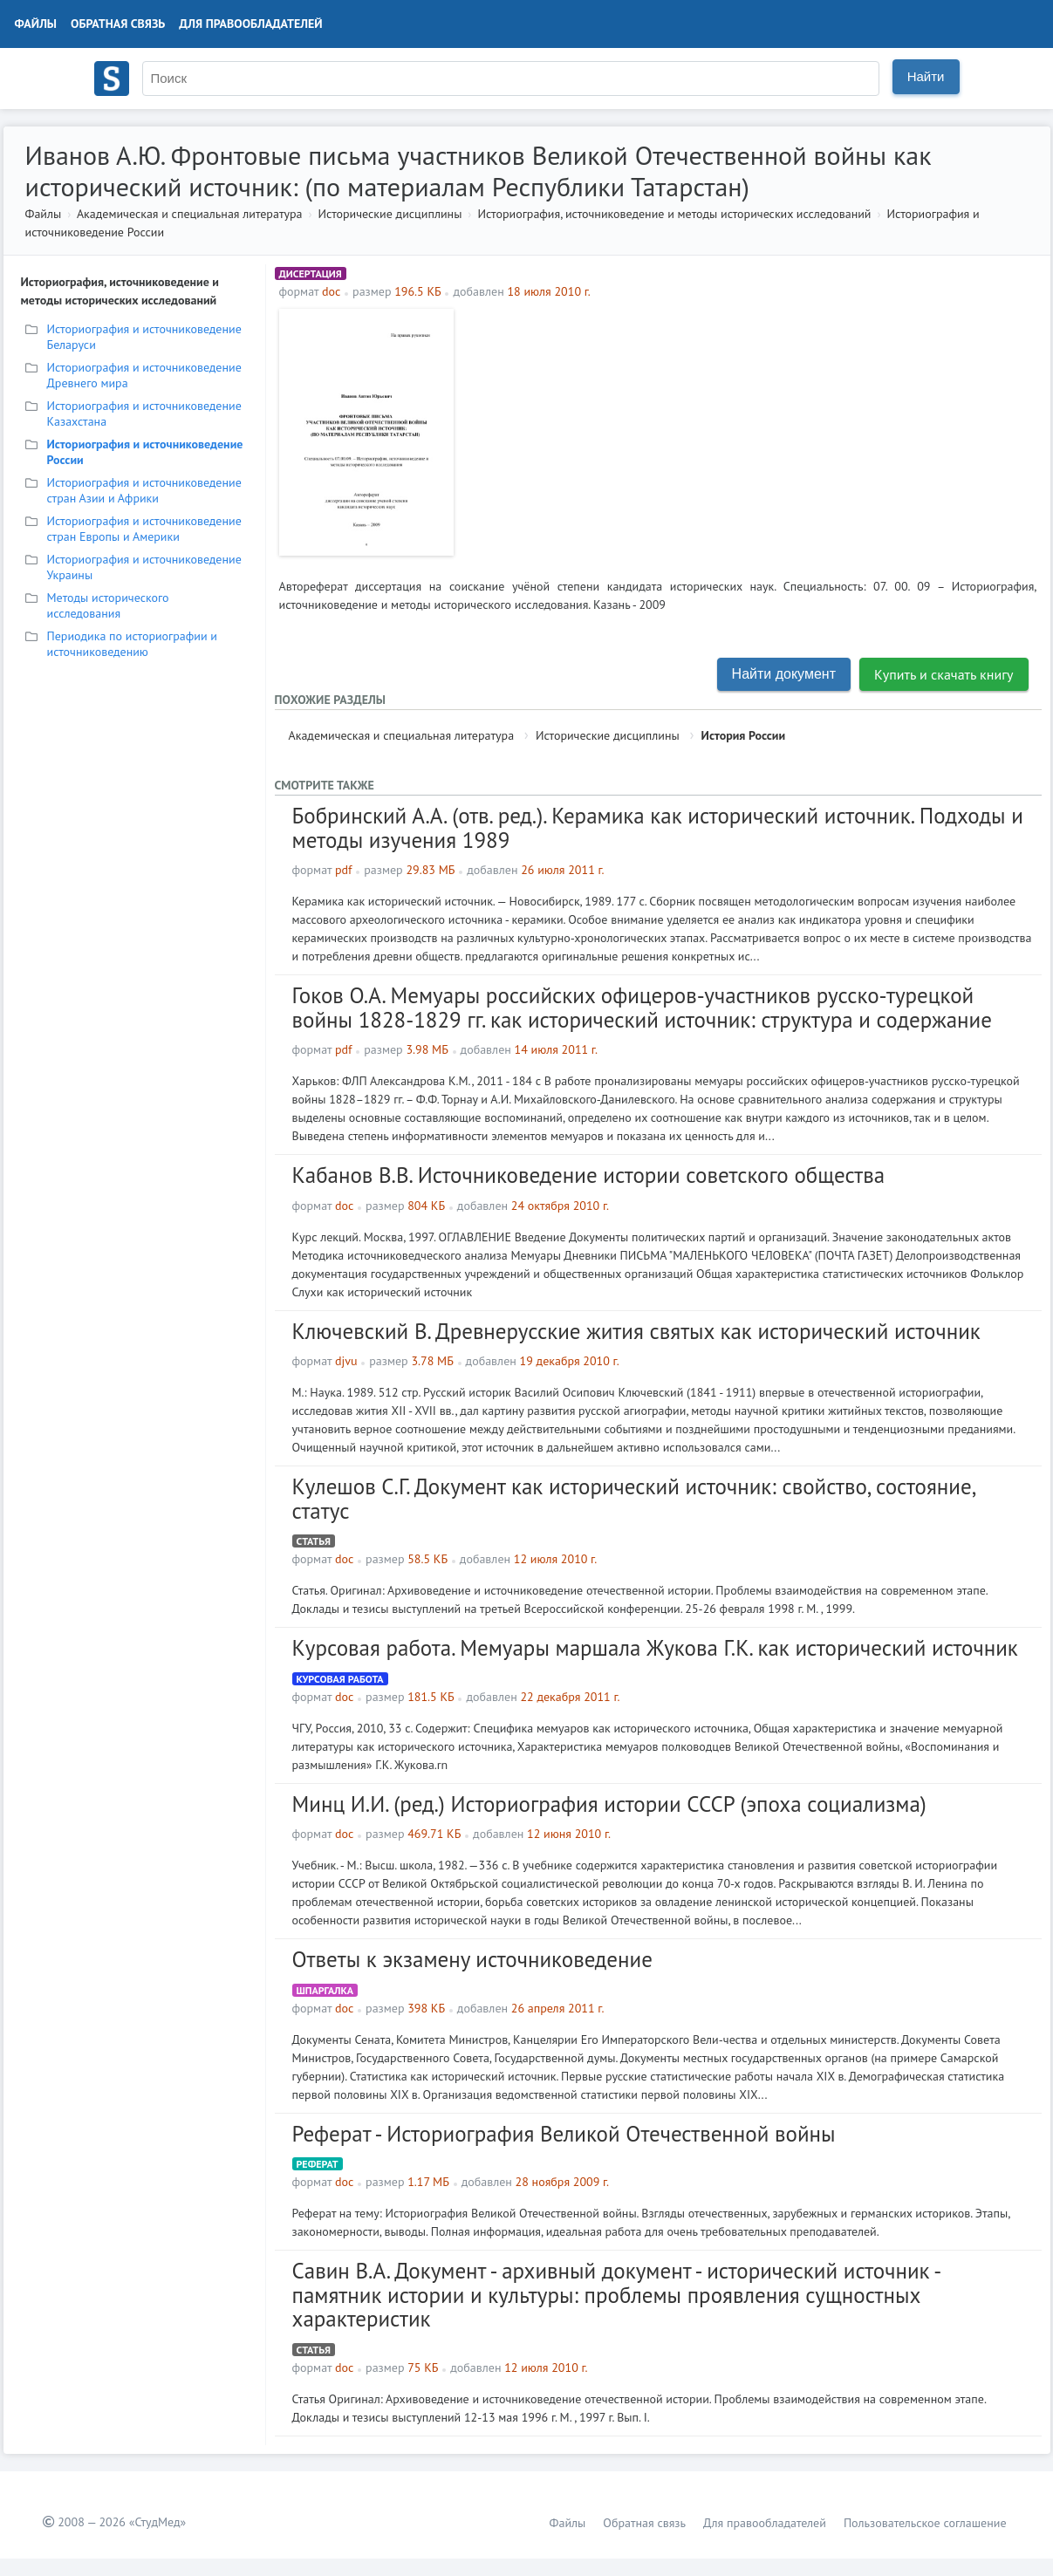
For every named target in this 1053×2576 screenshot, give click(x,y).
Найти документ (784, 673)
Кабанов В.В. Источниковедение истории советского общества (588, 1175)
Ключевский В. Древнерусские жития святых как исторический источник (636, 1331)
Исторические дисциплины (390, 214)
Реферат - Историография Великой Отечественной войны (564, 2134)
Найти (926, 76)
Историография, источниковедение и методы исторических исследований (674, 214)
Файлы (36, 23)
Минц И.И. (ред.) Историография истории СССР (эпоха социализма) (609, 1804)
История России (743, 735)
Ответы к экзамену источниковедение (472, 1959)
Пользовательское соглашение (925, 2523)
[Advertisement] (750, 431)
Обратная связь (118, 23)
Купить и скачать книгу (944, 674)
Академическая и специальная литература (190, 214)
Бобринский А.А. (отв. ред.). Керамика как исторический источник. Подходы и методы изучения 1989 (657, 828)
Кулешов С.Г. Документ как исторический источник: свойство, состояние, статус (633, 1498)
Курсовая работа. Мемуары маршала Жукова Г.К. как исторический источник (655, 1648)
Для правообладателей (250, 23)
